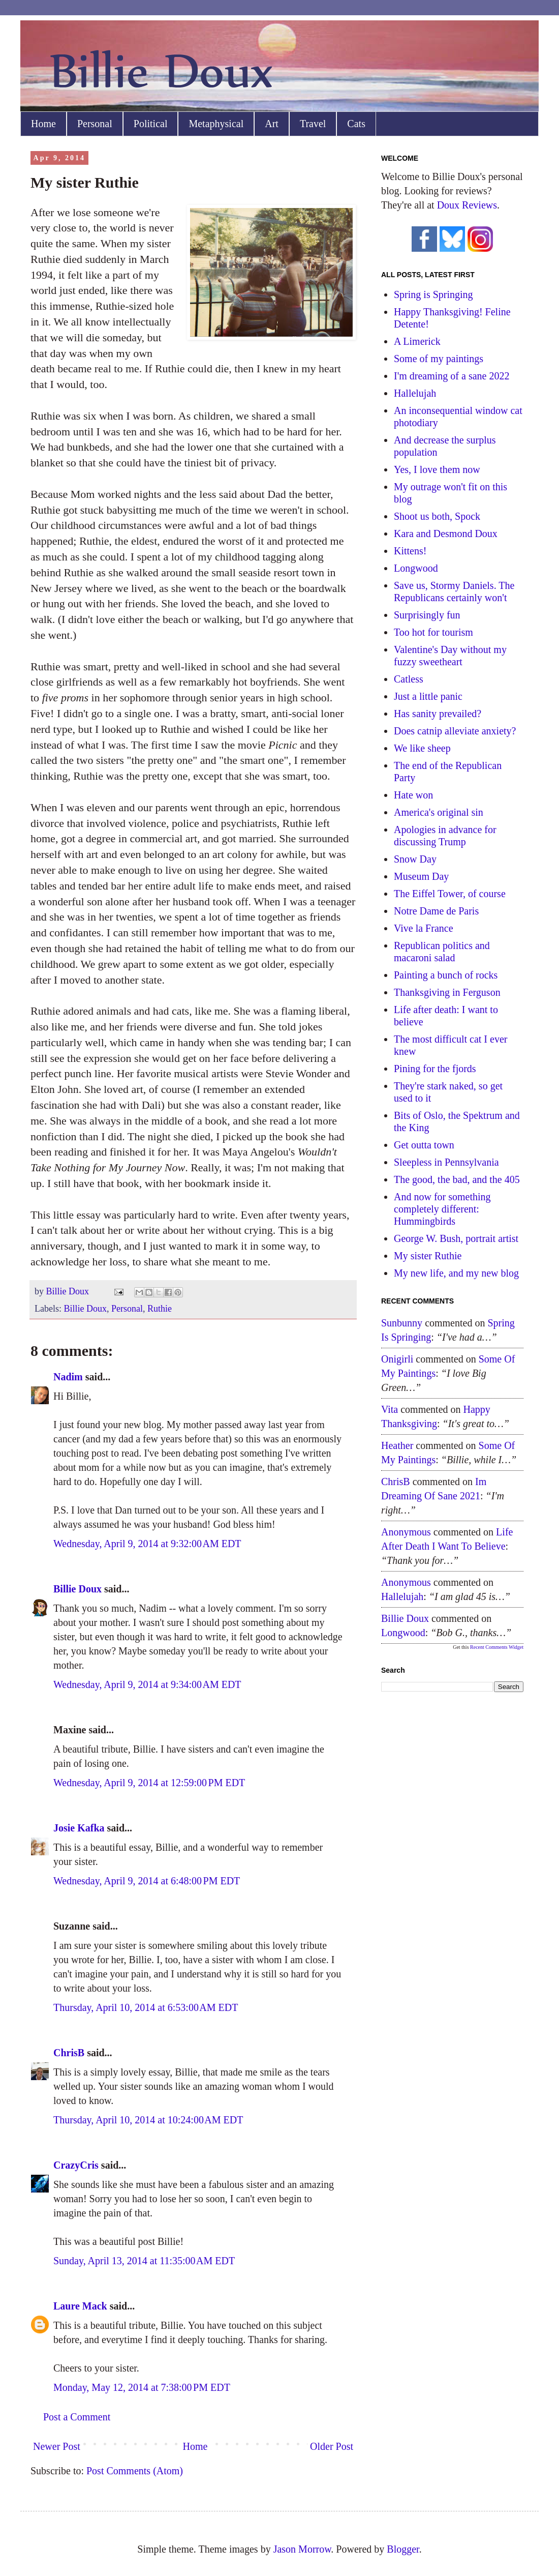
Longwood (416, 568)
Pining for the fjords (435, 1068)
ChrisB (68, 2052)
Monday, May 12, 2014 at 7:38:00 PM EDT (141, 2387)
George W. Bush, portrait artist (456, 1238)
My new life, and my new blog (456, 1273)
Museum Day (421, 876)
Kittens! (410, 550)
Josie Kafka (79, 1827)
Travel (313, 123)
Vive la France (423, 928)
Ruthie (159, 1309)
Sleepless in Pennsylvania (446, 1162)
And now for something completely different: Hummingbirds (442, 1209)
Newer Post (56, 2446)
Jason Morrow (302, 2549)
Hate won (413, 795)
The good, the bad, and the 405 (457, 1179)
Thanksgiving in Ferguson (447, 992)
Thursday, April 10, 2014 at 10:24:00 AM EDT (148, 2119)
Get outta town (424, 1144)
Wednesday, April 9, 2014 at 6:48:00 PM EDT (146, 1880)
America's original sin (438, 812)
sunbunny (401, 1322)
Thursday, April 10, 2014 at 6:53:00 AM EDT (145, 2007)
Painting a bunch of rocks (446, 975)
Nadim (68, 1376)
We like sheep (422, 748)
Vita (389, 1409)
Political (151, 123)
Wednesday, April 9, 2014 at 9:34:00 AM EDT (147, 1684)
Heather (397, 1445)
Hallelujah (415, 393)
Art (271, 123)
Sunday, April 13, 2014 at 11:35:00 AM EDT (144, 2260)
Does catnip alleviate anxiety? (455, 730)
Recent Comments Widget (496, 1647)
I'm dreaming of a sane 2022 (451, 375)
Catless (408, 679)
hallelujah (402, 1596)
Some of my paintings (438, 358)
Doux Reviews (467, 205)
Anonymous (406, 1531)
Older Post (331, 2446)
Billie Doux (85, 1309)
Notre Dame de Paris (436, 910)
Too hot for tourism (433, 632)
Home (43, 123)
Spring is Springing (433, 294)
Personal (94, 123)
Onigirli (397, 1359)
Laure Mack (80, 2306)
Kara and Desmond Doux (446, 533)
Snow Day (415, 859)
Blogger (403, 2549)
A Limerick (417, 341)
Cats (356, 123)
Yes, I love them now (437, 469)
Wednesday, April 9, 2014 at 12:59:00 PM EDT (149, 1782)
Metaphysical (216, 123)
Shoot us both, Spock (437, 516)
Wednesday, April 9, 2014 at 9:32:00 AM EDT (147, 1543)
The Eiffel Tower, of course (450, 893)
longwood (403, 1632)
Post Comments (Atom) (134, 2470)
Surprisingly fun (427, 614)
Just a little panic (428, 696)
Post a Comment (76, 2416)
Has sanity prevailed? (437, 713)
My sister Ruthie (427, 1255)
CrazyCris (76, 2165)
